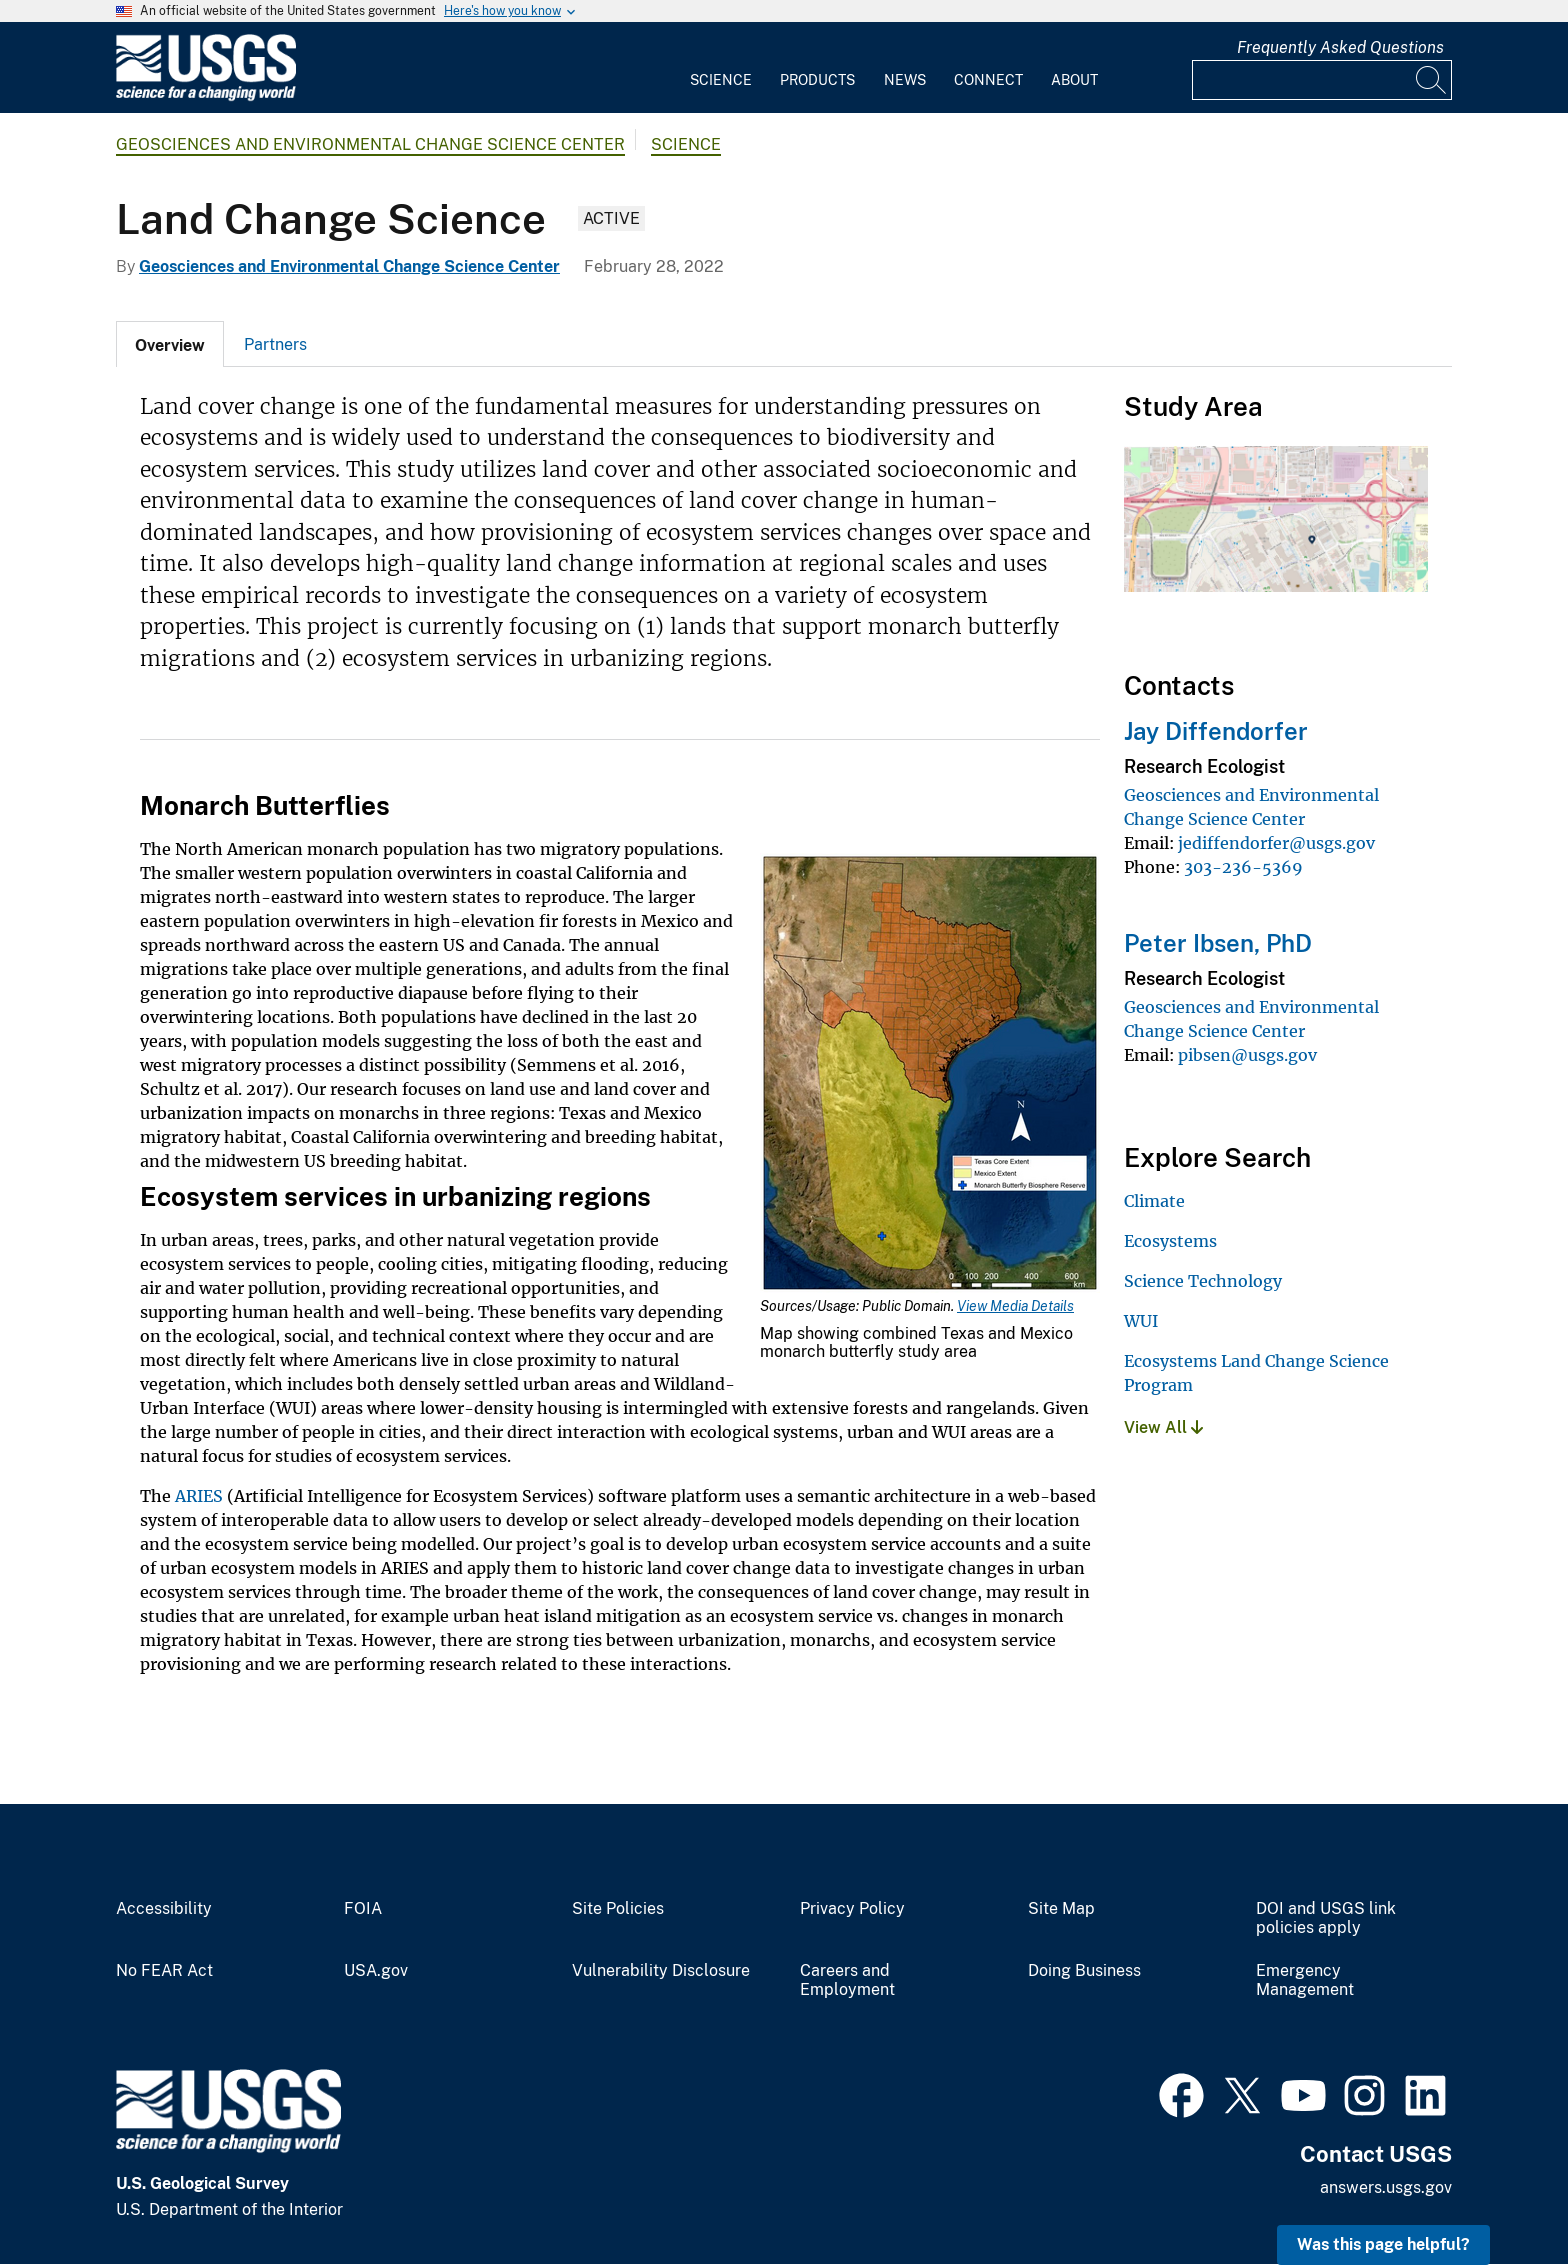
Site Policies (618, 1909)
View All (1163, 1427)
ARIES (199, 1496)
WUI (1141, 1321)
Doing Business (1084, 1971)
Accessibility (164, 1909)
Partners (275, 344)
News (905, 80)
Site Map (1061, 1909)
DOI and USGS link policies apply (1326, 1918)
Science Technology (1203, 1281)
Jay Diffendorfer (1216, 731)
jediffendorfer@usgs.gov (1276, 843)
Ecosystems (1170, 1241)
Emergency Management (1305, 1980)
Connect (988, 80)
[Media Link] (930, 1075)
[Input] (1322, 80)
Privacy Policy (852, 1909)
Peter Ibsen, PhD (1218, 943)
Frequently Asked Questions (1340, 47)
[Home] (206, 96)
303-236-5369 (1243, 867)
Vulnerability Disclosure (661, 1971)
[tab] (170, 344)
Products (817, 80)
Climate (1154, 1201)
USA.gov (376, 1971)
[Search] (1432, 80)
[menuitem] (721, 68)
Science (721, 80)
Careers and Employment (847, 1980)
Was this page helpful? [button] (1383, 2244)
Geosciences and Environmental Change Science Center (370, 144)
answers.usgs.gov (1386, 2187)
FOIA (363, 1909)
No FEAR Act (164, 1971)
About (1074, 80)
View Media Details (1015, 1306)
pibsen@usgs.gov (1247, 1055)
